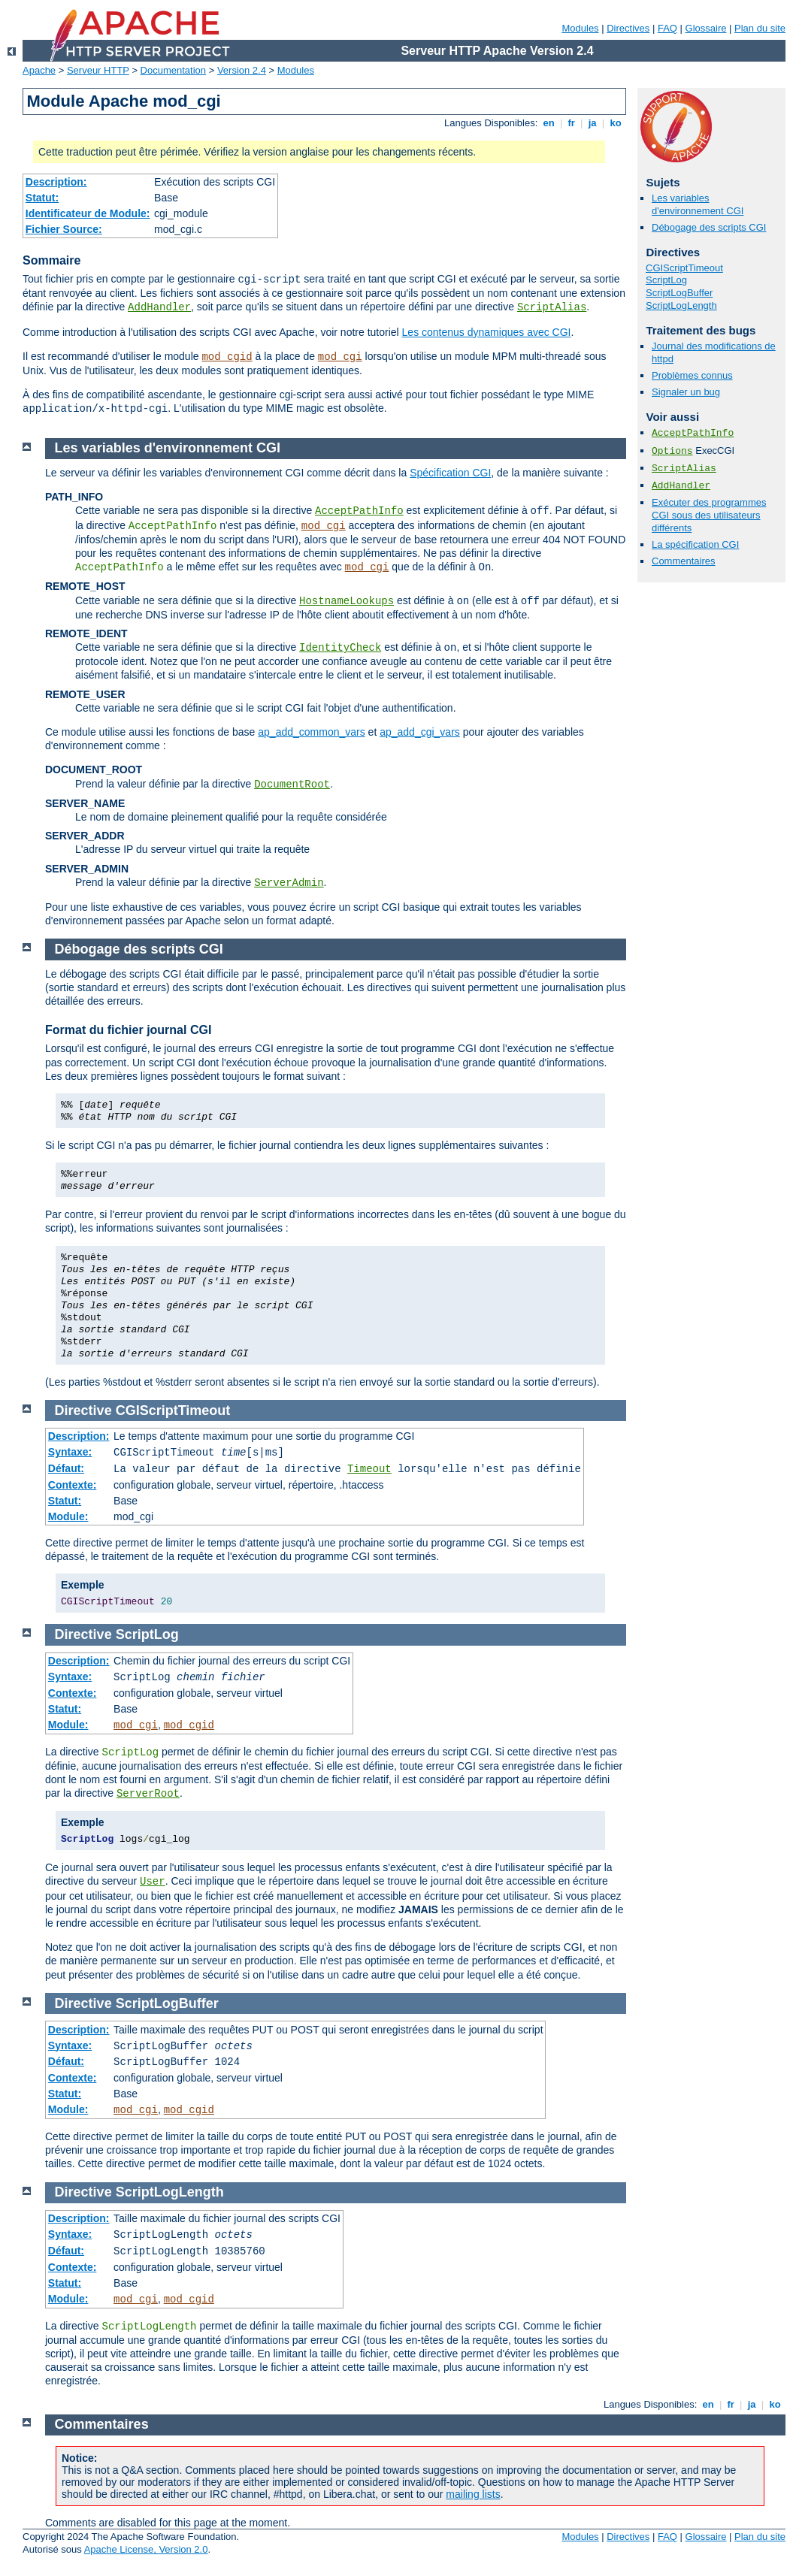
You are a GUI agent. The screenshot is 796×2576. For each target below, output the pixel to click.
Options (672, 451)
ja (592, 122)
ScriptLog (666, 280)
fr (571, 122)
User (152, 1882)
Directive (83, 1410)
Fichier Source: (64, 229)
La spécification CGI (695, 544)
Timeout (369, 1469)
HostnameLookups (346, 601)
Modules (579, 28)
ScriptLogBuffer (679, 292)
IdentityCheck (340, 648)
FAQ (667, 28)
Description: (56, 182)
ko (615, 122)
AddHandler (159, 307)
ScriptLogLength (681, 305)
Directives (628, 28)
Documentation (173, 70)
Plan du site (759, 28)
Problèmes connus (692, 375)
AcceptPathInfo (693, 433)
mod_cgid (226, 357)
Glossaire (706, 28)
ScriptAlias (551, 307)
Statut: (42, 198)
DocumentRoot (292, 785)
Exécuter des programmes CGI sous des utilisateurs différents (709, 515)
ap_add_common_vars (311, 732)
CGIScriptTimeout (684, 268)
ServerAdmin (288, 883)
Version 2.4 (241, 70)
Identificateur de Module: (88, 213)
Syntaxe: (70, 1452)
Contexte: (72, 1485)
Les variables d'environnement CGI (697, 204)
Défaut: (66, 1468)
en (548, 122)
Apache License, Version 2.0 (146, 2549)
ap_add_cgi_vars (420, 732)
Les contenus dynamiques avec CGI (486, 332)
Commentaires (684, 561)
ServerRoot (148, 1794)
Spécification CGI (450, 473)
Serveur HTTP (98, 70)
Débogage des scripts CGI (709, 227)
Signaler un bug (686, 392)
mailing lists (473, 2494)
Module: (68, 1516)
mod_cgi (340, 357)
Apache (39, 70)
